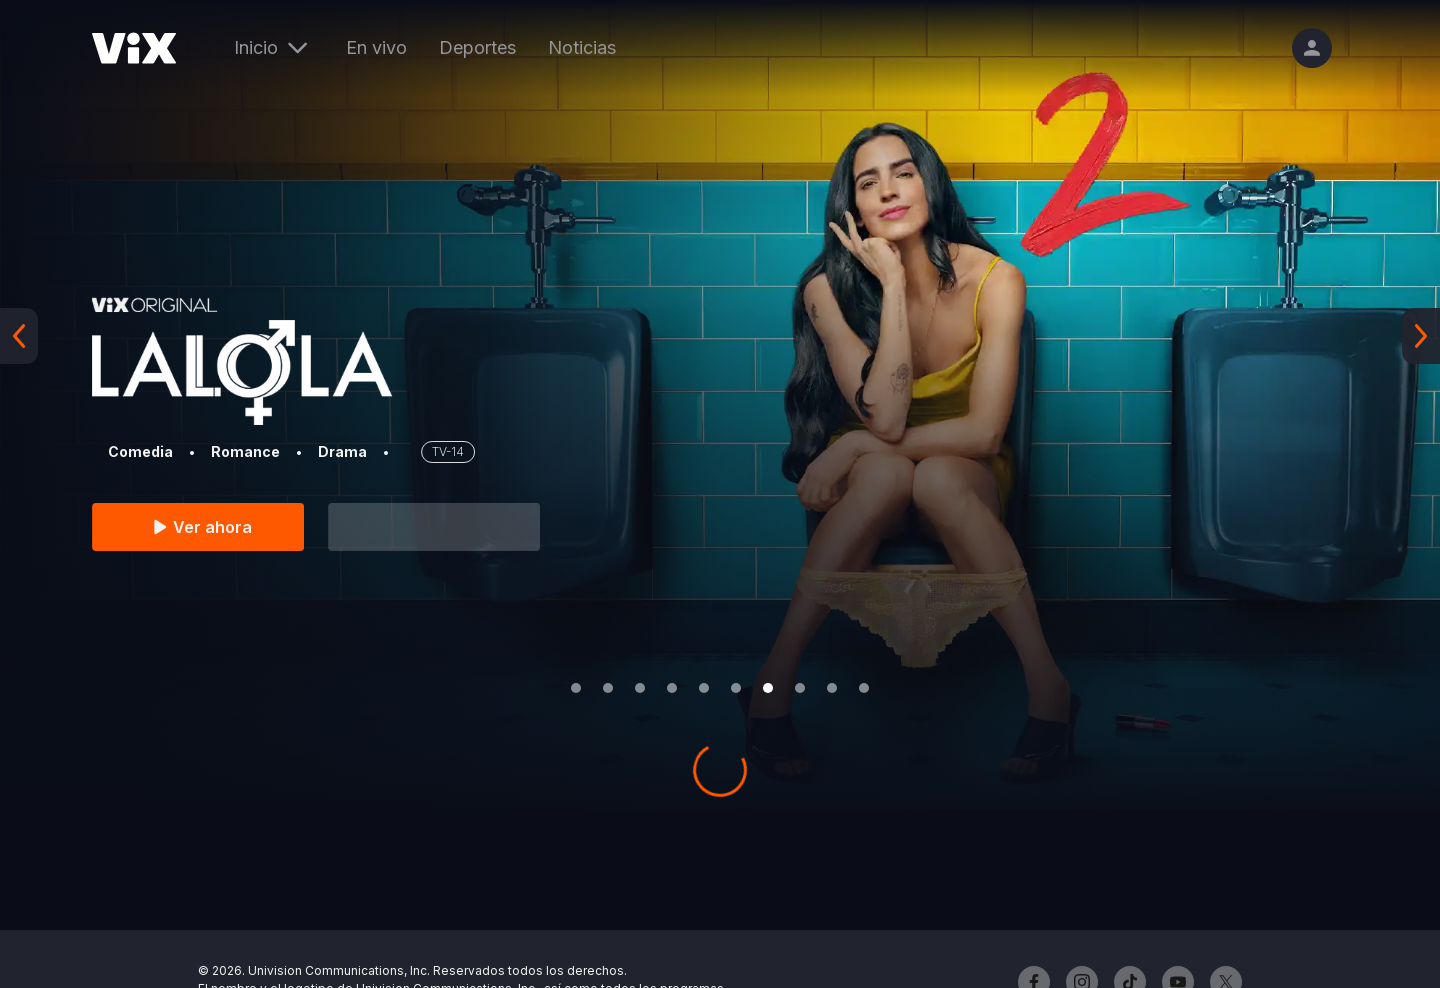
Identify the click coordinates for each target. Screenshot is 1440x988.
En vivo (376, 47)
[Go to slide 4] (672, 688)
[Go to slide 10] (864, 688)
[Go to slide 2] (608, 688)
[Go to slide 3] (640, 688)
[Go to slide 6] (736, 688)
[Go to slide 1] (576, 688)
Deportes (477, 47)
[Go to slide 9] (832, 688)
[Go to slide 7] (768, 688)
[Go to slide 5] (704, 688)
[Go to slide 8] (800, 688)
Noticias (582, 47)
